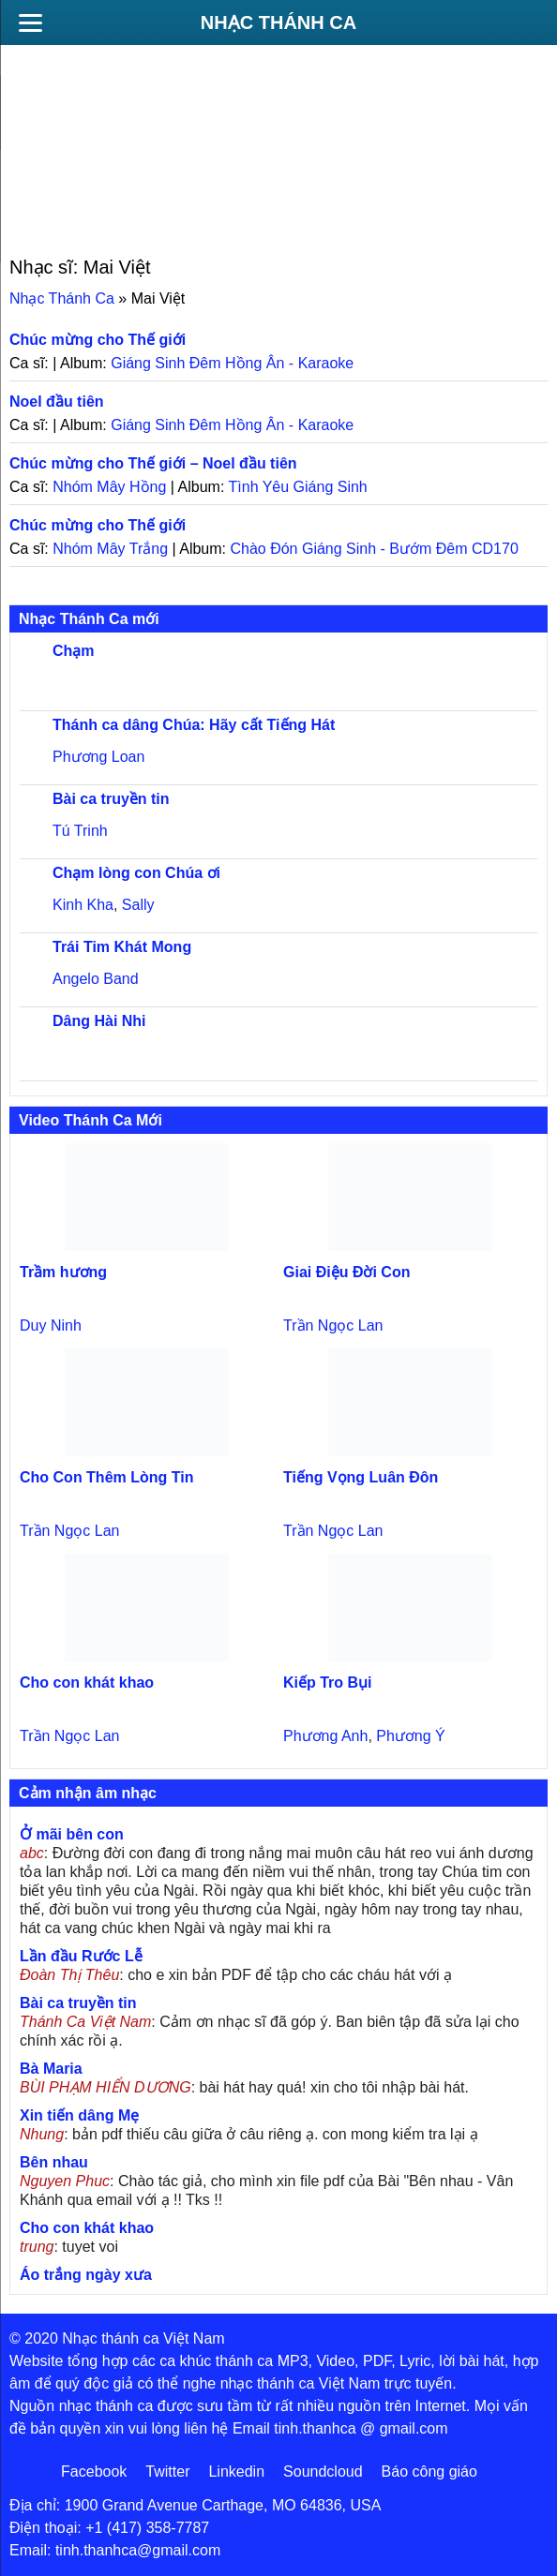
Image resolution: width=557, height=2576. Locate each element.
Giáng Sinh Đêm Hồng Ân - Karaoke (232, 363)
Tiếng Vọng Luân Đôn (360, 1477)
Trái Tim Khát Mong (122, 947)
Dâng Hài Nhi (99, 1021)
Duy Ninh (51, 1325)
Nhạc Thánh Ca (278, 22)
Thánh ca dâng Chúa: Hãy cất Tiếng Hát (194, 725)
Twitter (167, 2471)
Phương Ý (410, 1736)
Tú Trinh (80, 831)
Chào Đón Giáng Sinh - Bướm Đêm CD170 (374, 549)
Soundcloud (323, 2471)
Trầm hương (63, 1272)
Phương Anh (325, 1736)
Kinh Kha (83, 905)
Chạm (74, 651)
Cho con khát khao (87, 1682)
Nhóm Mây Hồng (109, 487)
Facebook (94, 2471)
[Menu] (30, 22)
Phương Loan (98, 757)
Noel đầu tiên (56, 401)
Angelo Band (96, 979)
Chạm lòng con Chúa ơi (136, 873)
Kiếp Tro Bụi (327, 1682)
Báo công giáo (429, 2471)
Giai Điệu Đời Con (346, 1272)
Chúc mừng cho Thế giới (97, 340)
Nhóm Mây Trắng (110, 549)
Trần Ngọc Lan (333, 1325)
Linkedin (236, 2471)
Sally (138, 905)
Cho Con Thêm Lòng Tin (106, 1477)
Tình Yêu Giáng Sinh (298, 487)
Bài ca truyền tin (111, 799)
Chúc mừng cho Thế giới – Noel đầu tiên (153, 463)
